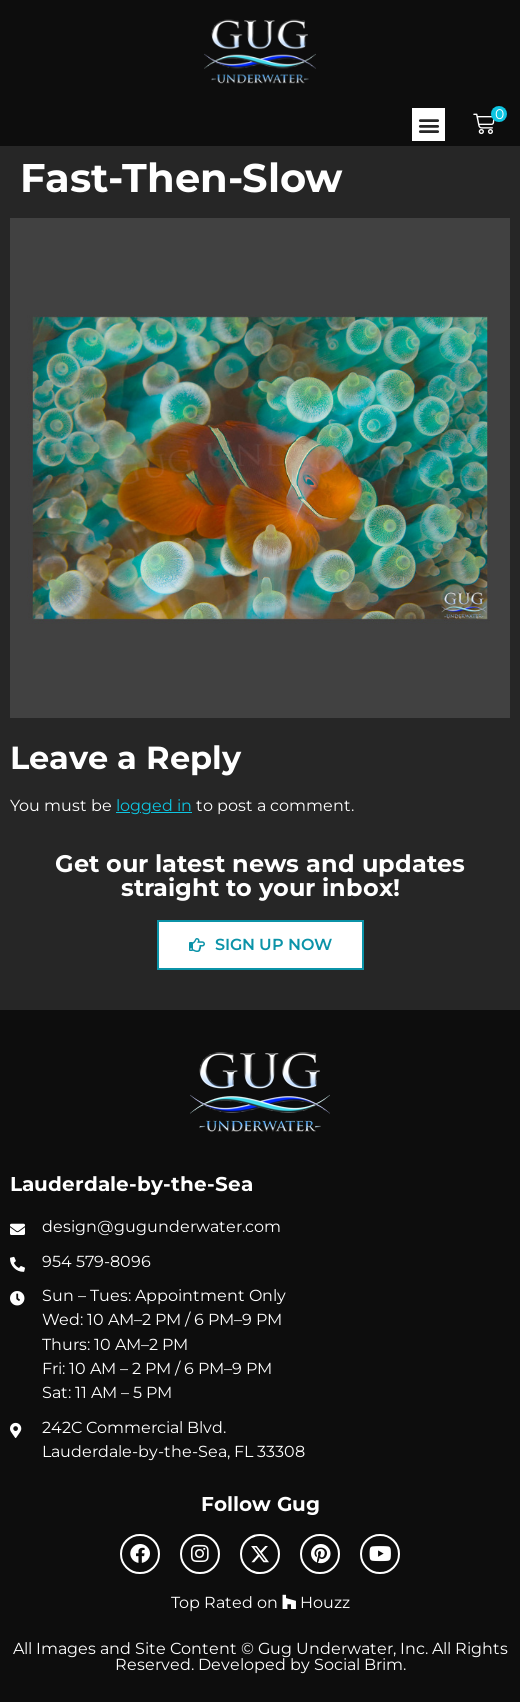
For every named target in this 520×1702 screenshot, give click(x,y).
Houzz (316, 1602)
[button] (428, 124)
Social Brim (358, 1664)
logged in (154, 805)
